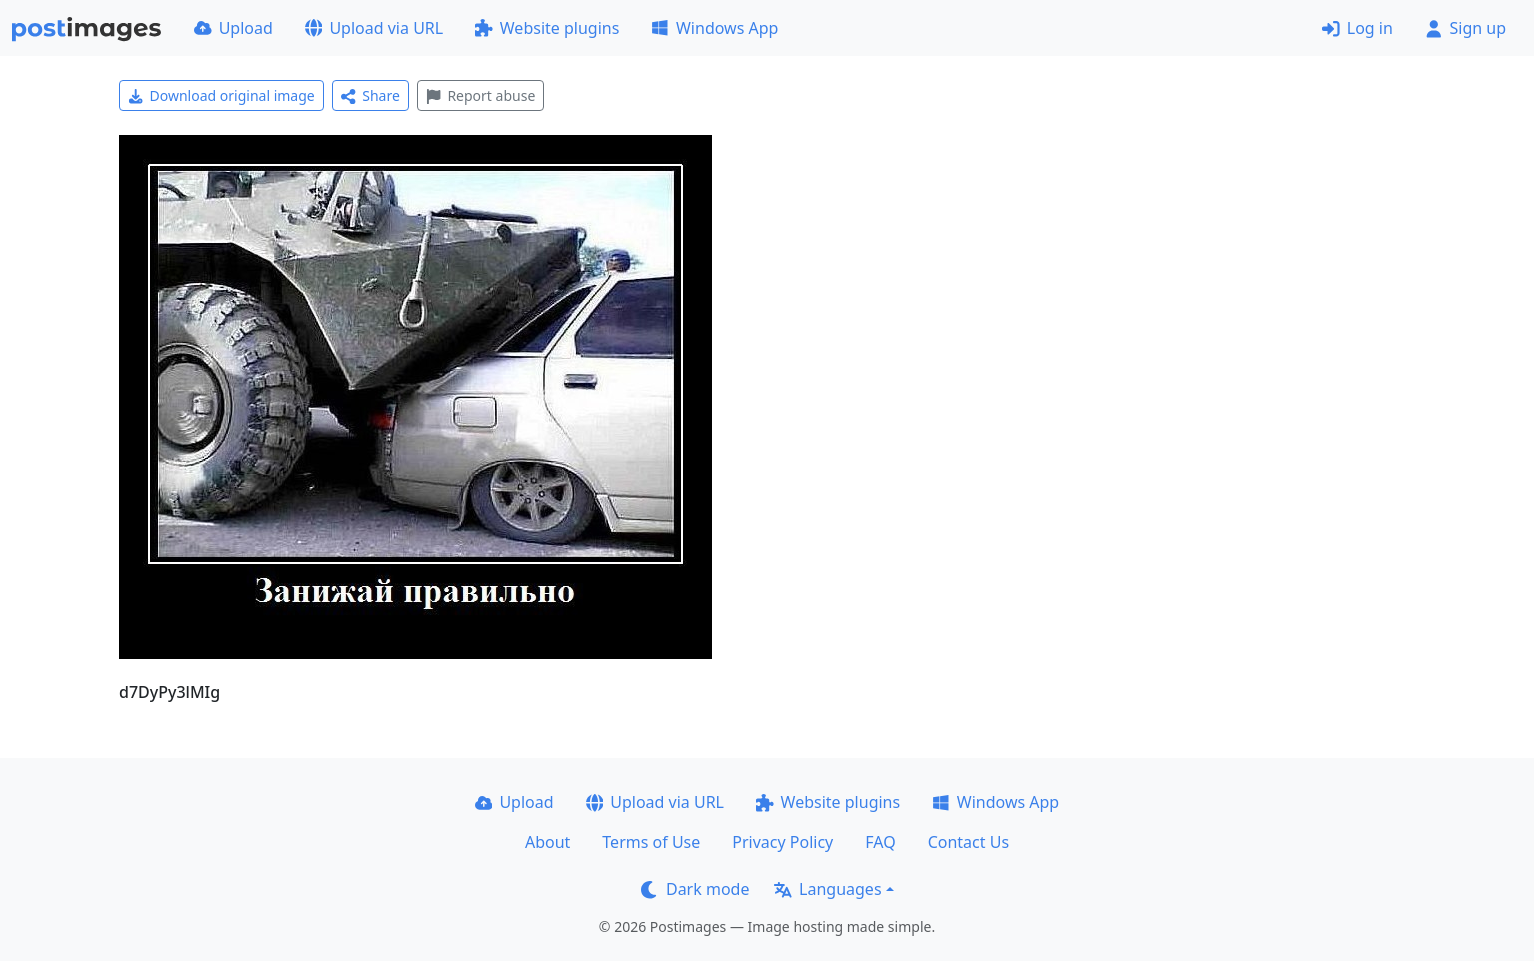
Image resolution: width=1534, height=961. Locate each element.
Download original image (221, 95)
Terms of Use (651, 842)
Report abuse (480, 95)
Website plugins (547, 28)
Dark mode (695, 889)
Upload (233, 28)
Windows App (714, 28)
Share (370, 95)
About (547, 842)
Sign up (1465, 28)
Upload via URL (374, 28)
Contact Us (968, 842)
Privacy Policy (782, 842)
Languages (827, 889)
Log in (1357, 28)
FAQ (880, 842)
